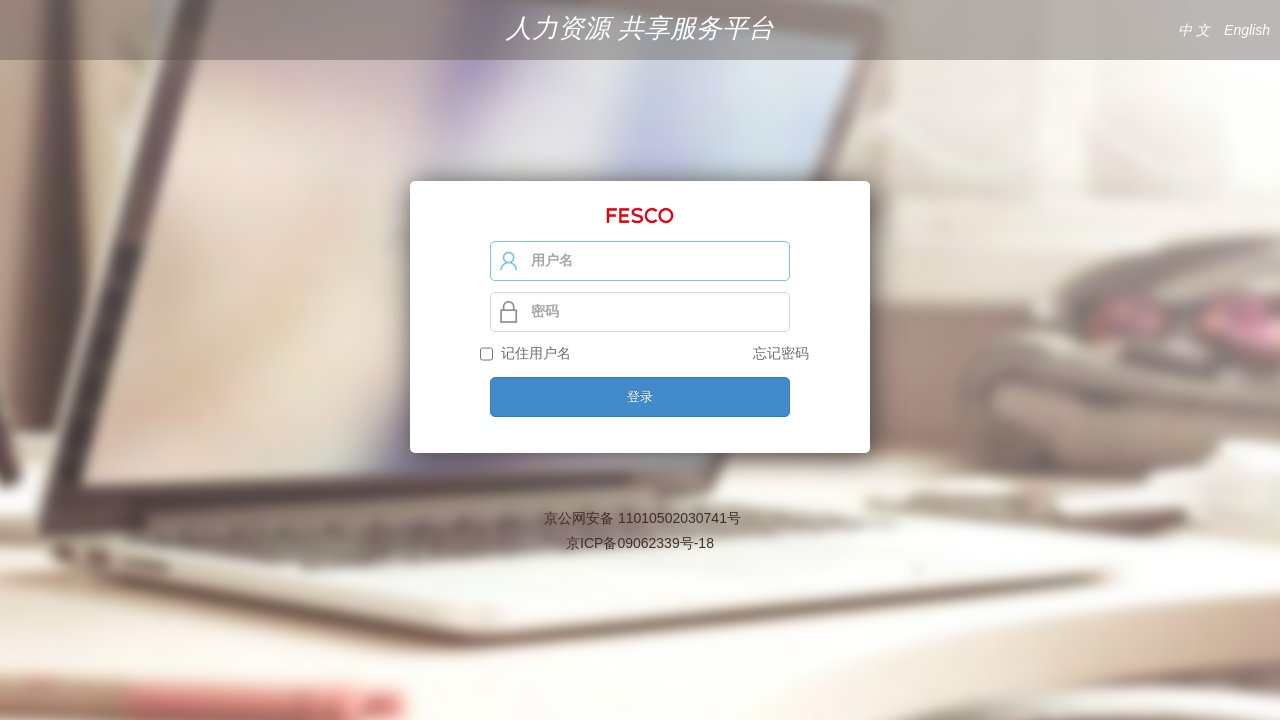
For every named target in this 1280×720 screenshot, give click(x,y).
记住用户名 (532, 353)
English (1247, 30)
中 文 (1194, 30)
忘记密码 (781, 353)
